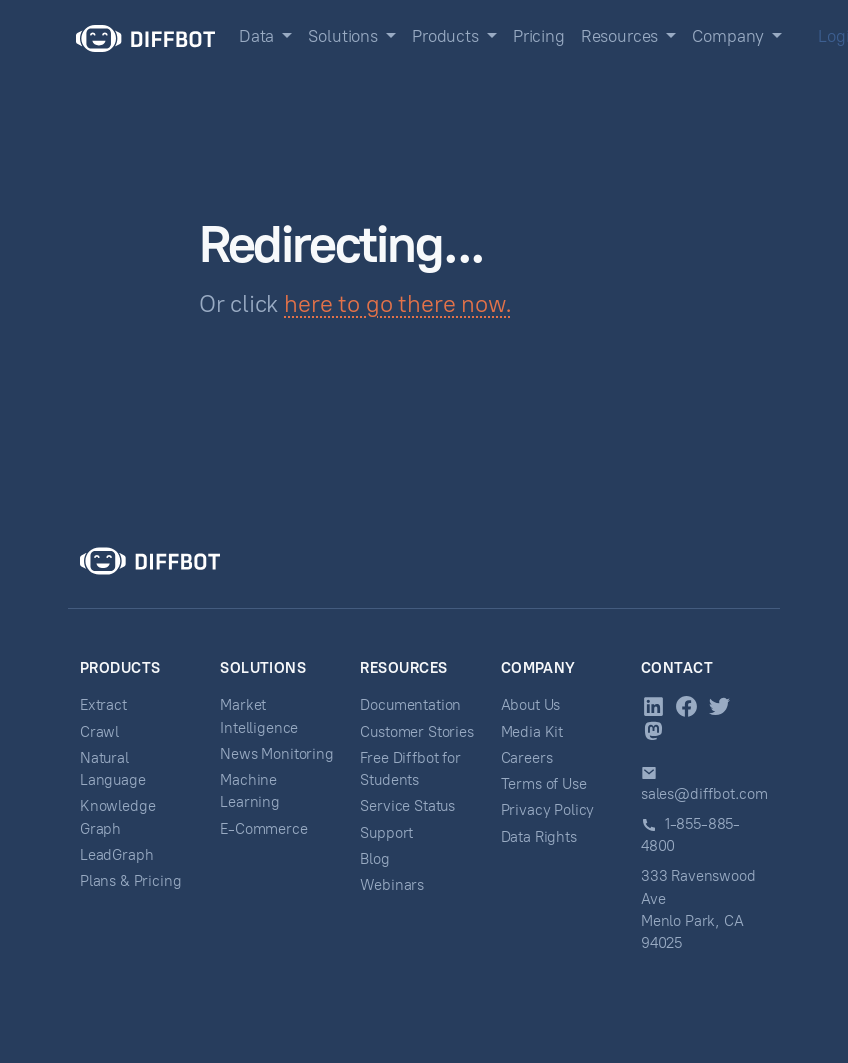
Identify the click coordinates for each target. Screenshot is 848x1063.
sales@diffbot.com (704, 794)
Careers (527, 758)
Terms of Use (544, 784)
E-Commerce (263, 829)
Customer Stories (416, 732)
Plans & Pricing (130, 881)
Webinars (392, 885)
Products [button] (447, 36)
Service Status (407, 806)
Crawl (99, 732)
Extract (103, 705)
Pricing (539, 36)
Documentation (410, 705)
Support (386, 833)
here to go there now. (397, 303)
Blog (374, 859)
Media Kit (532, 732)
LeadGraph (116, 855)
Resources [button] (621, 36)
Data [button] (258, 36)
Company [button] (730, 36)
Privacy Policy (548, 810)
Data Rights (539, 837)
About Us (531, 705)
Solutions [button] (344, 36)
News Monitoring (276, 754)
